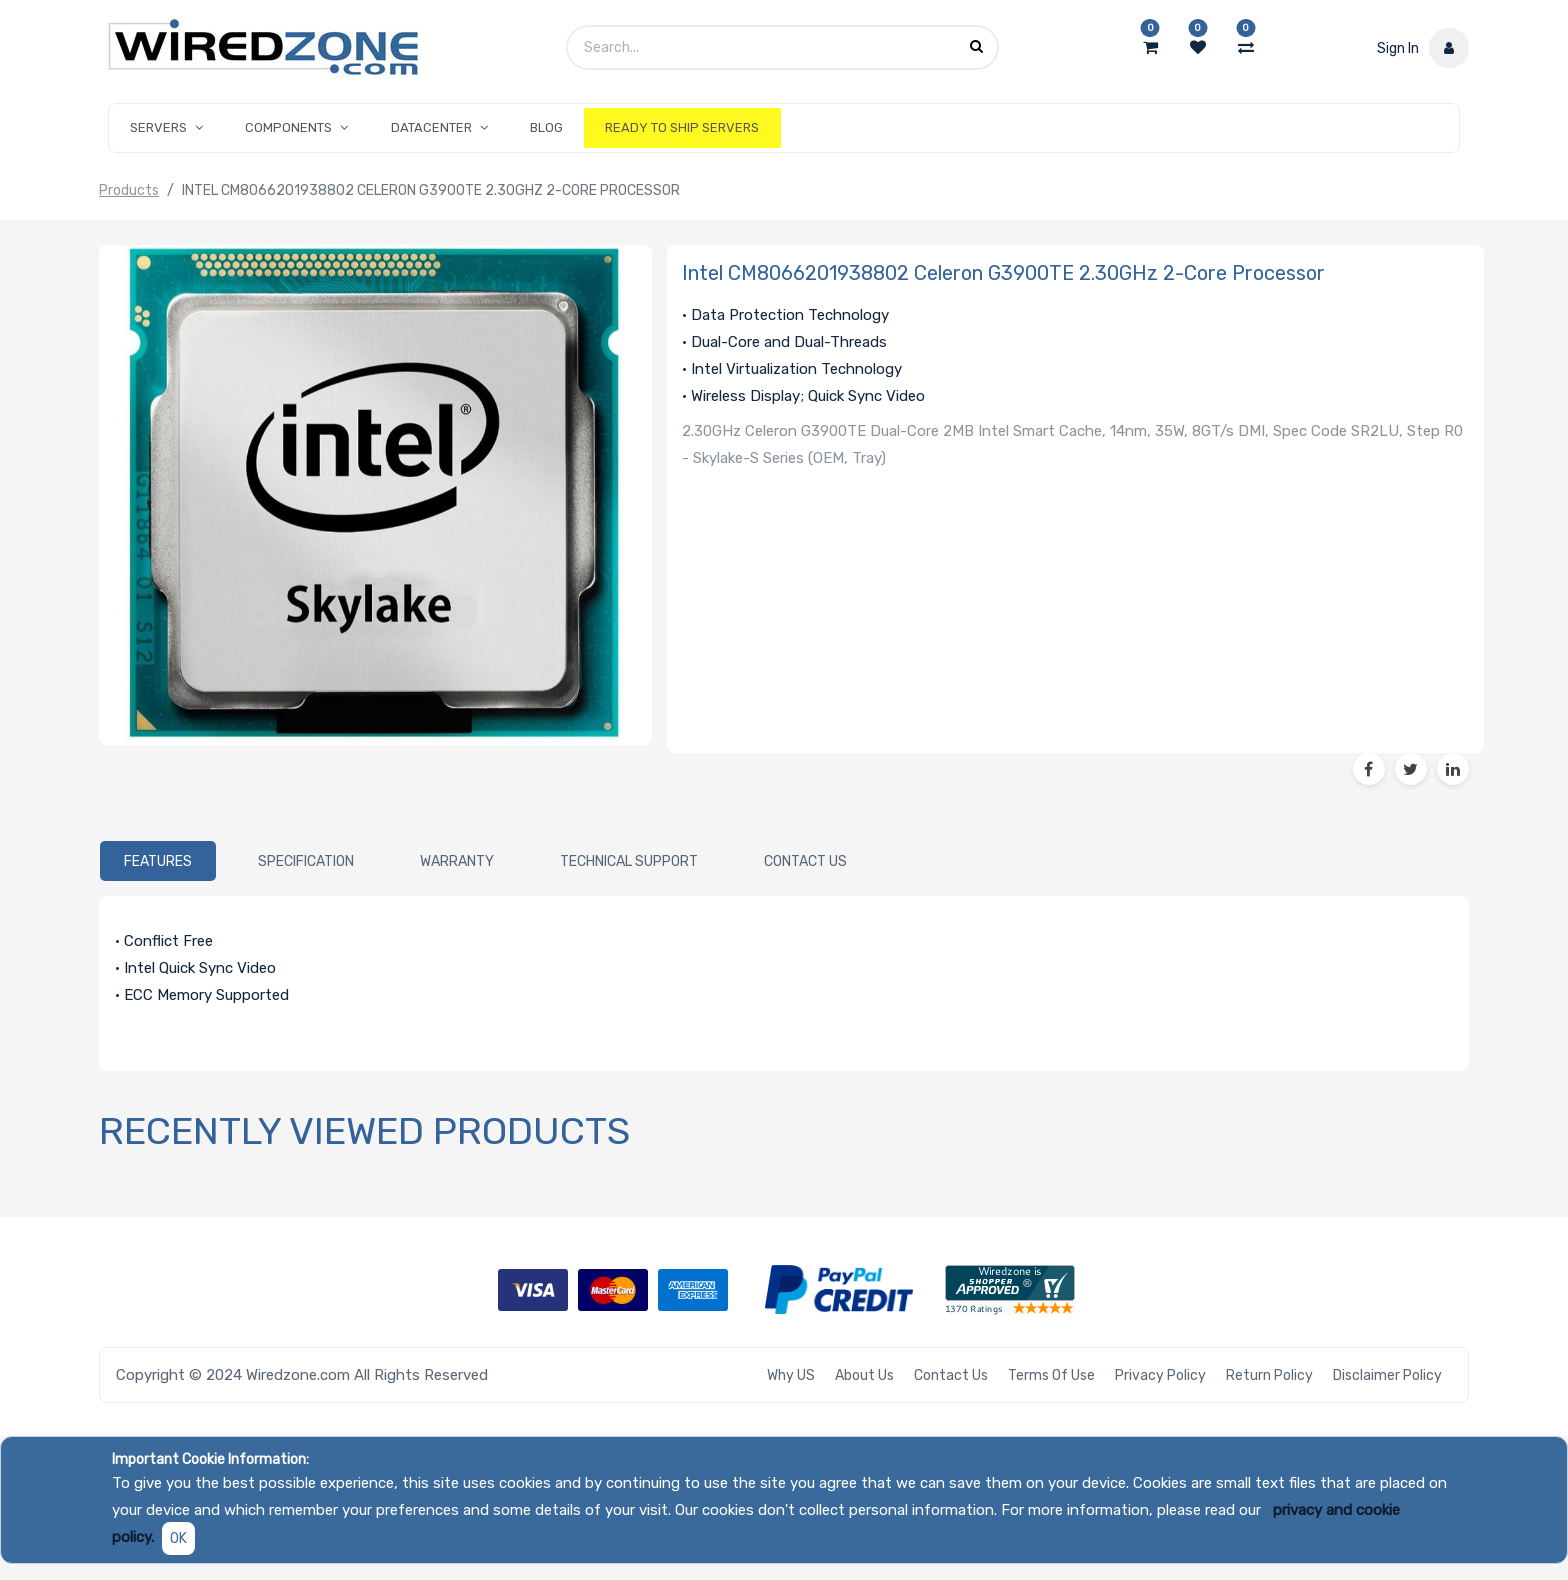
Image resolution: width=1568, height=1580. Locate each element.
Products (129, 190)
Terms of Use (1051, 1375)
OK (178, 1538)
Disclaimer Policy (1387, 1375)
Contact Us (951, 1375)
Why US (791, 1375)
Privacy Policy (1160, 1375)
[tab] (158, 861)
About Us (864, 1375)
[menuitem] (546, 128)
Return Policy (1269, 1375)
